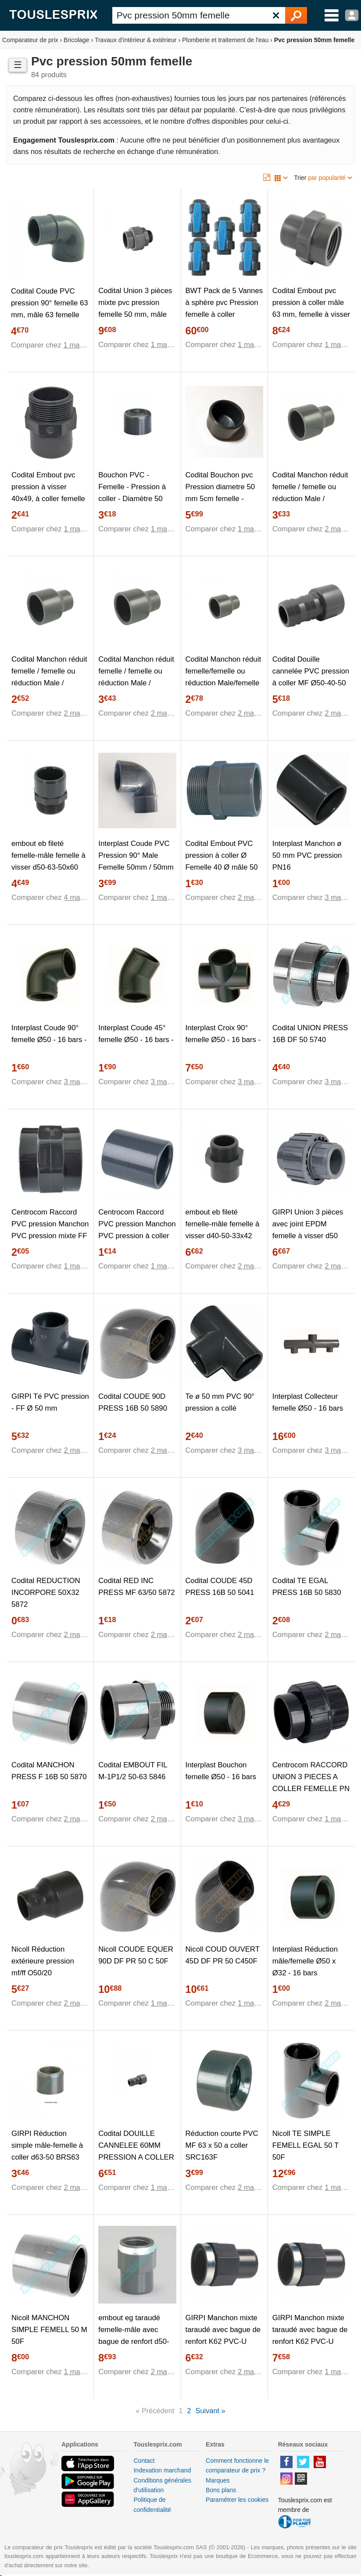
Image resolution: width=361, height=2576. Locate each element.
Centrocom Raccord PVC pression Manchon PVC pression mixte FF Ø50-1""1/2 (50, 1230)
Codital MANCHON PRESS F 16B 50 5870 (49, 1771)
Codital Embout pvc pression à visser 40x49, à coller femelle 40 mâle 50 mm (48, 493)
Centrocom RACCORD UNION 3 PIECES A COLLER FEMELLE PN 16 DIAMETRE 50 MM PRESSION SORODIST (311, 1794)
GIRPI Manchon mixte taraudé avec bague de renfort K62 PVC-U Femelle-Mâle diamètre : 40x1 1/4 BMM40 (223, 2341)
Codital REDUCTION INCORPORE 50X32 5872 (45, 1592)
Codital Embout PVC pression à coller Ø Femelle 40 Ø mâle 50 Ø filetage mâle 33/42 (222, 861)
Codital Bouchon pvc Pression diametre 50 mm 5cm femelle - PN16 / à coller (220, 493)
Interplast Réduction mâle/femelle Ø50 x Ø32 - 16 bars (305, 1961)
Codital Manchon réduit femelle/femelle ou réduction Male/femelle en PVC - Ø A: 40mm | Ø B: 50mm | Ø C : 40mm (223, 688)
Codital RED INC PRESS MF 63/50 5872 (136, 1586)
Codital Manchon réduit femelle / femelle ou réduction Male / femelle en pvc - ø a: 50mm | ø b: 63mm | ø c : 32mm (310, 504)
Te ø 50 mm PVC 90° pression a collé (220, 1402)
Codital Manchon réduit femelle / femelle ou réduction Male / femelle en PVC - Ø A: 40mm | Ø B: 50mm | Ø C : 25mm (49, 688)
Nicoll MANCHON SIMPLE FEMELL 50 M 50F (49, 2330)
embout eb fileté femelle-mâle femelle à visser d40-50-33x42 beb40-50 (223, 1230)
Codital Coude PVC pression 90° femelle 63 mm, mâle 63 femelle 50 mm (49, 309)
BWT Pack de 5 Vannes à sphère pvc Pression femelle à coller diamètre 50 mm (224, 308)
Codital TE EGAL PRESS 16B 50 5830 (306, 1586)
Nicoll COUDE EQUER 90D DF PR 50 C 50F (135, 1955)
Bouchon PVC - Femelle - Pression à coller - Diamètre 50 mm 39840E (132, 493)
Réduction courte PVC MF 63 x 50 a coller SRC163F (222, 2145)
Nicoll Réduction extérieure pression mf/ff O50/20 (42, 1961)
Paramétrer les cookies (237, 2499)
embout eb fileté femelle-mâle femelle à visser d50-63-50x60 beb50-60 (48, 861)
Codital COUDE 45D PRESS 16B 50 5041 (220, 1586)
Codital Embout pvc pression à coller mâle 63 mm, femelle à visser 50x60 (311, 308)
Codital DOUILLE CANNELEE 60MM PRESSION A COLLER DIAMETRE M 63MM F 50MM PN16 (136, 2157)
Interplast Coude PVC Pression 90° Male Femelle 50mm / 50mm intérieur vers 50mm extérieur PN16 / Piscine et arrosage (136, 872)
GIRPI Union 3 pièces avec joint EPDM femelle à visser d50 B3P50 (307, 1230)
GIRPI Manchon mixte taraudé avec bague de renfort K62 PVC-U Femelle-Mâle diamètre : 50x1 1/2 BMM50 (310, 2341)
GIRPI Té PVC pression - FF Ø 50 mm (50, 1402)
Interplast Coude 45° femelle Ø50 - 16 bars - (136, 1034)
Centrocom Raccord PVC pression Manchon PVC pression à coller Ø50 (136, 1230)
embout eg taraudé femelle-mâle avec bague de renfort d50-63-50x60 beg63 (133, 2335)
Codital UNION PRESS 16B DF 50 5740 (310, 1034)
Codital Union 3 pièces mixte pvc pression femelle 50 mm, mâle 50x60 (135, 308)
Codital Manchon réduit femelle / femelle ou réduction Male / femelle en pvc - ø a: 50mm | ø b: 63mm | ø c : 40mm (136, 688)
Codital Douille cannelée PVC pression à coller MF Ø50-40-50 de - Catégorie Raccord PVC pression (310, 683)
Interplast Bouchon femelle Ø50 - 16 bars (221, 1771)
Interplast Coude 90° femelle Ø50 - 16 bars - (49, 1034)
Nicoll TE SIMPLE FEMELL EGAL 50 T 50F (305, 2145)
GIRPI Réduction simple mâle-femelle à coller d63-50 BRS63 (47, 2145)
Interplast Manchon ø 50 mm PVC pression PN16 (307, 855)
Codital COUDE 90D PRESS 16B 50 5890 (132, 1402)
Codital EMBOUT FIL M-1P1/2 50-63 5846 (132, 1771)
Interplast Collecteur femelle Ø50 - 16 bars (307, 1402)
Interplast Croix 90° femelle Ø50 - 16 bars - (223, 1034)
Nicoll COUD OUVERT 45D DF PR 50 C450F (223, 1955)
